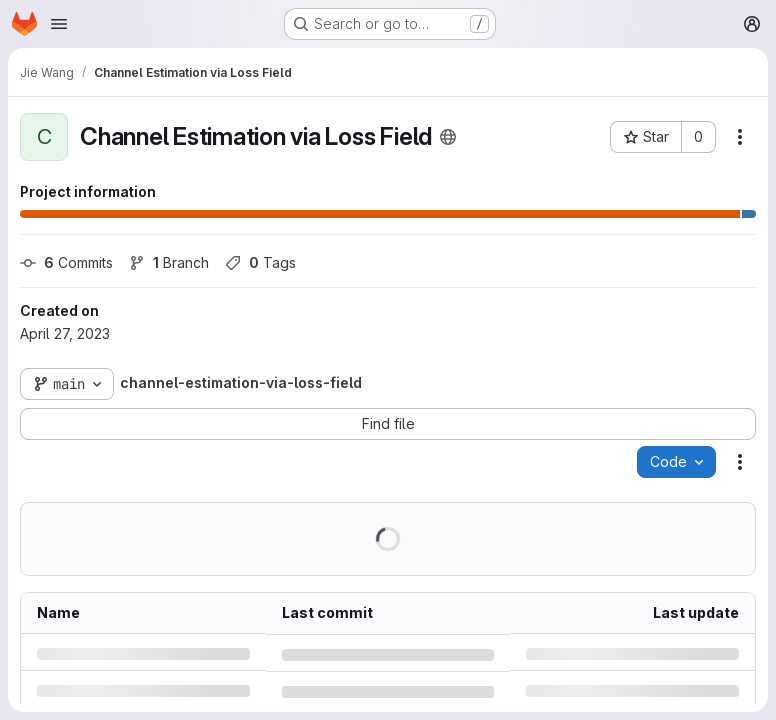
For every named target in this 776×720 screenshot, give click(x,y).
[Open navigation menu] (59, 24)
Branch (169, 262)
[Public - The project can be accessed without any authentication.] (448, 137)
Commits (66, 262)
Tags (260, 262)
